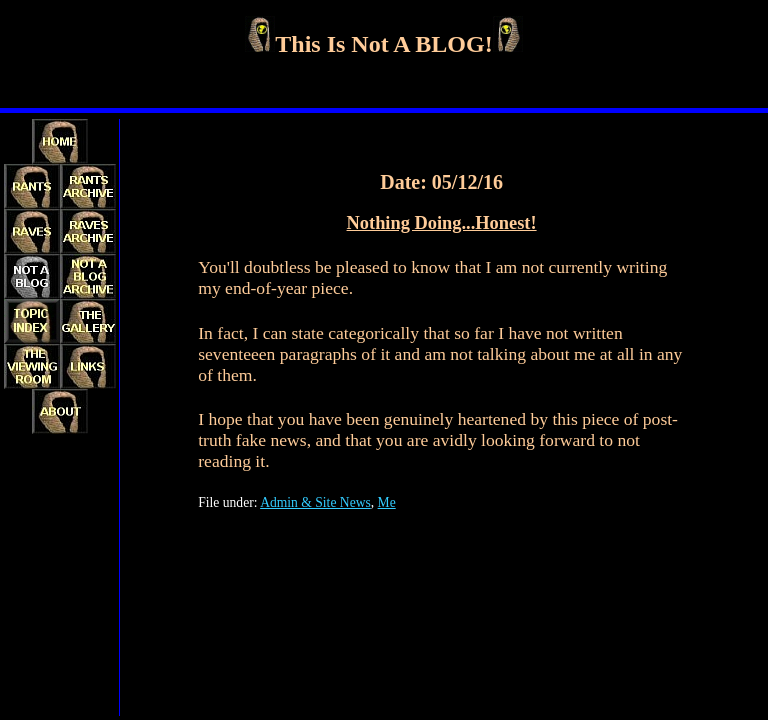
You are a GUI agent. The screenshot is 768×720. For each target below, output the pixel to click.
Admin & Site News (315, 502)
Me (387, 502)
